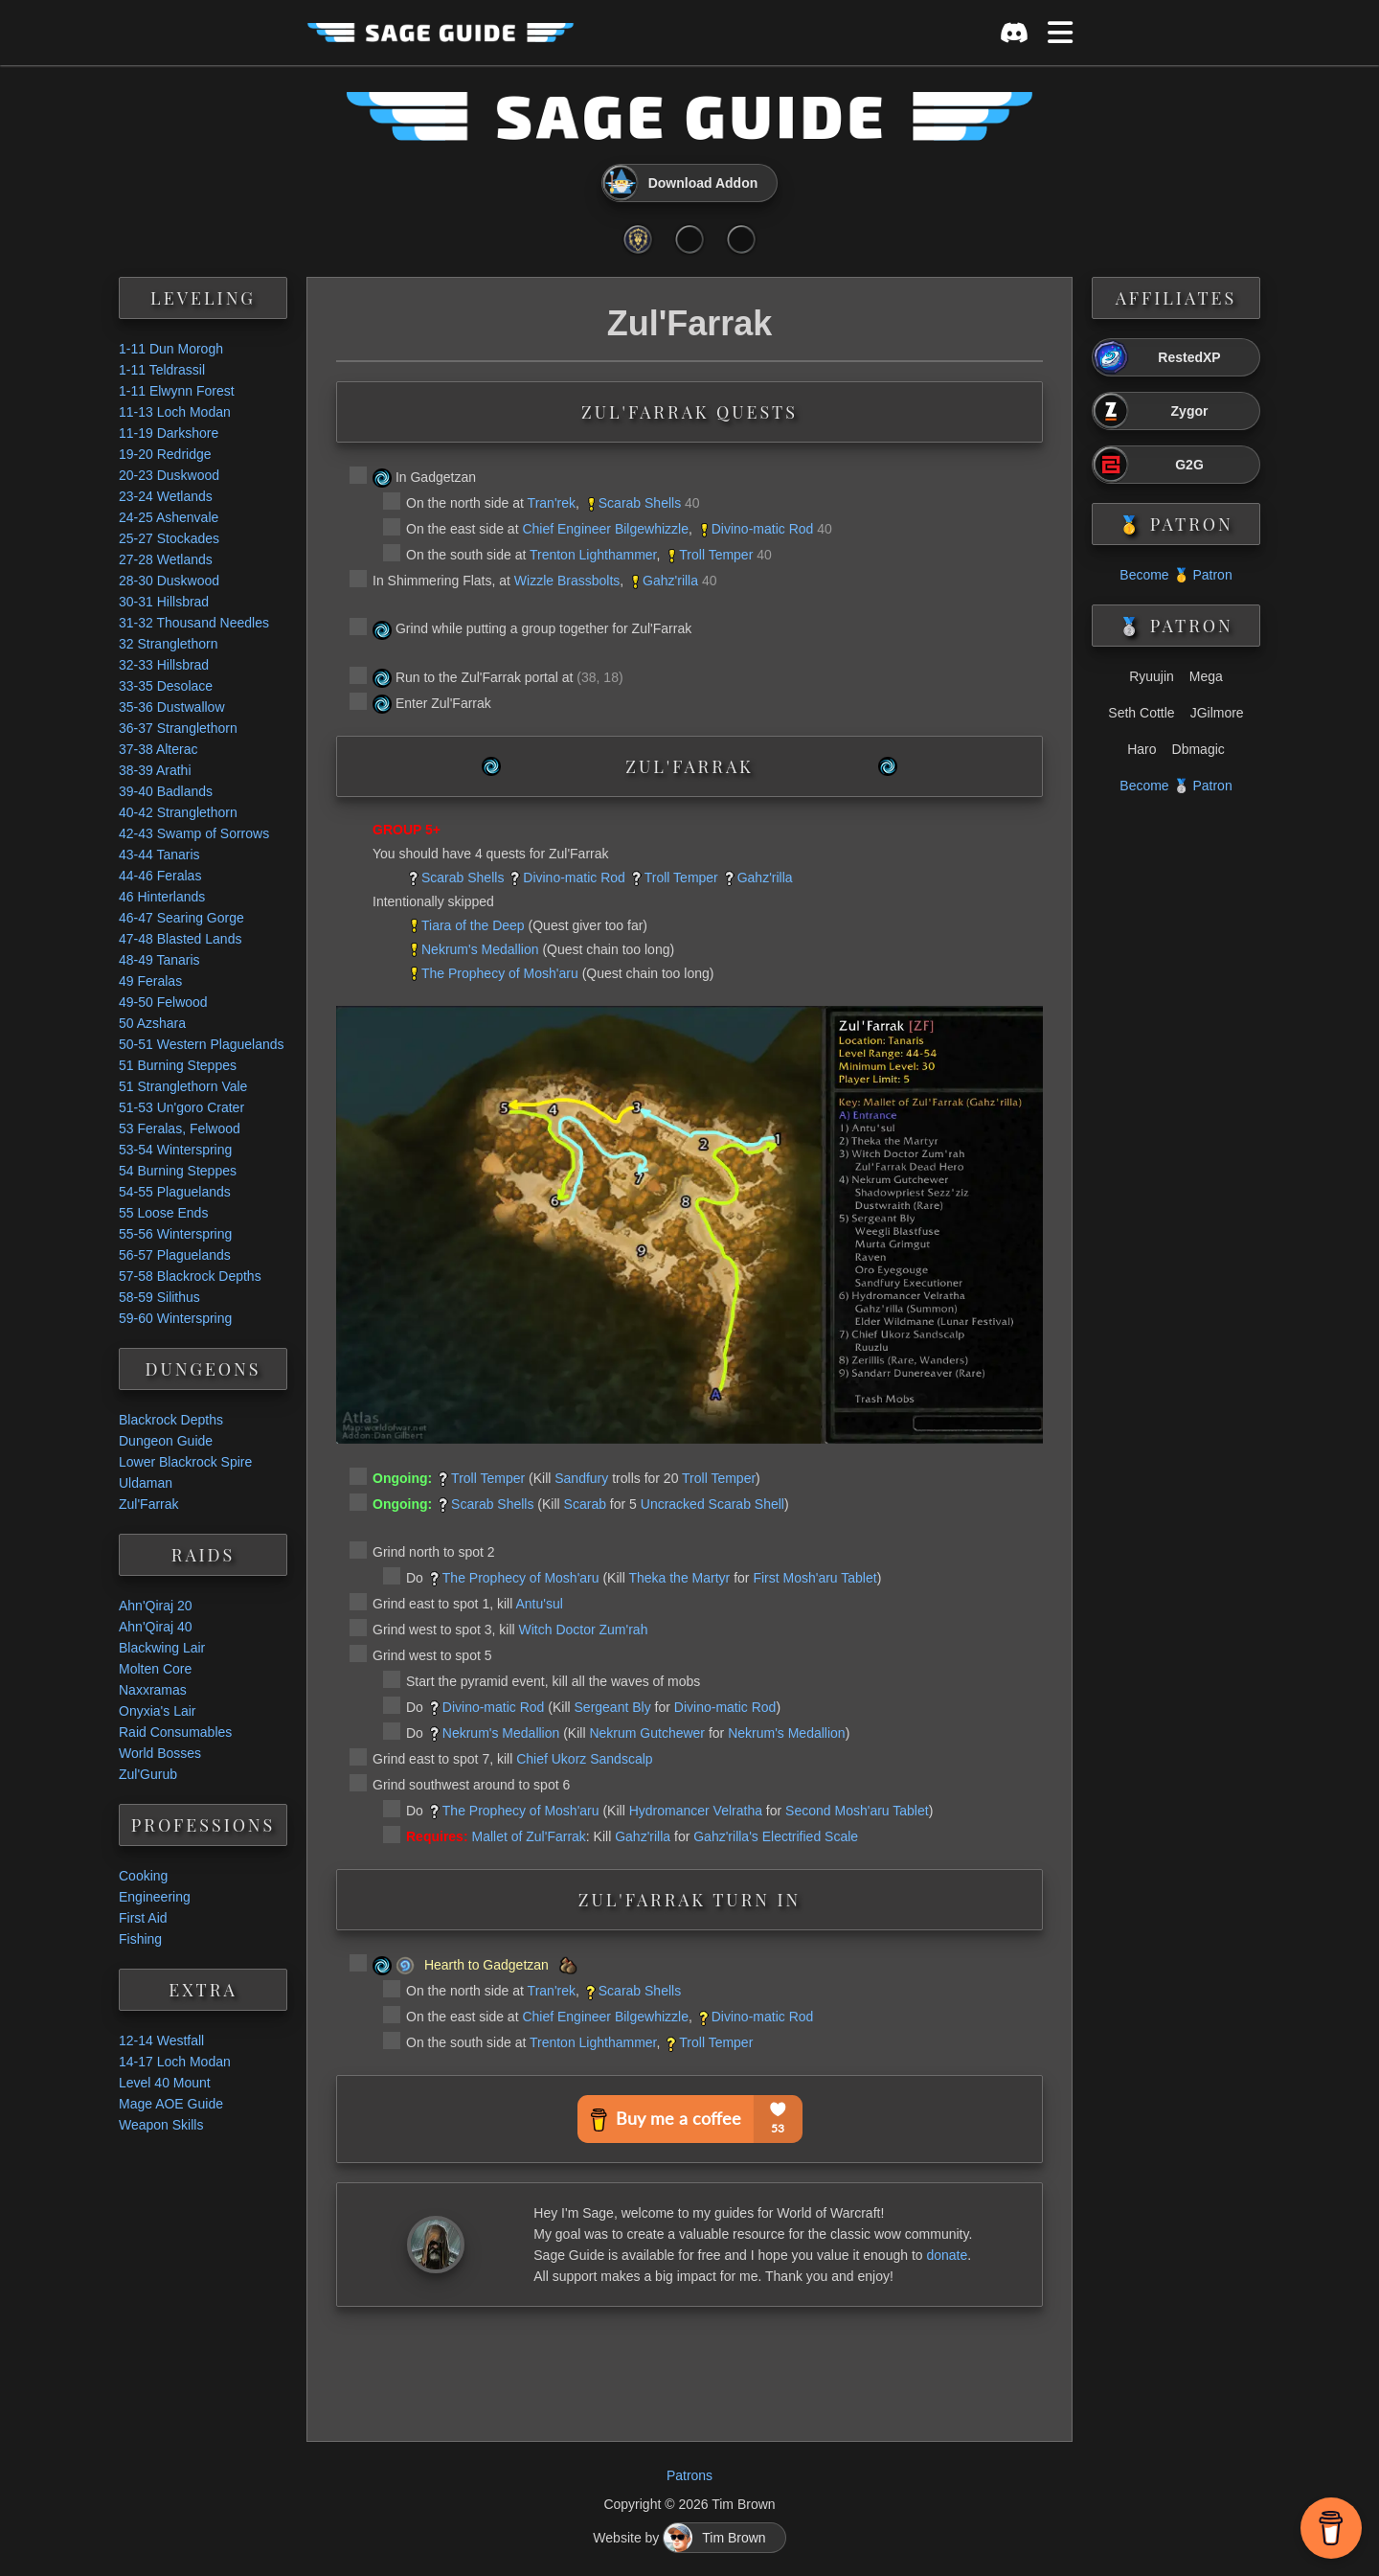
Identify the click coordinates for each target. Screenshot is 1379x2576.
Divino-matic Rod (763, 528)
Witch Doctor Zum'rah (583, 1629)
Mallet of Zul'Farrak (528, 1836)
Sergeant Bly (613, 1707)
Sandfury (581, 1478)
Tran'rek (552, 503)
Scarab (585, 1504)
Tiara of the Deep (473, 925)
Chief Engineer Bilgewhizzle (605, 528)
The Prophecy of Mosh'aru (499, 973)
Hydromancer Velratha (695, 1810)
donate (946, 2255)
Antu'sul (538, 1603)
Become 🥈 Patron (1175, 785)
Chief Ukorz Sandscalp (584, 1759)
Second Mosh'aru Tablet (857, 1810)
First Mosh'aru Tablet (814, 1577)
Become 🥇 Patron (1175, 574)
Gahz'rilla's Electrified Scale (775, 1836)
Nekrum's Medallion (480, 949)
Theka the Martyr (679, 1577)
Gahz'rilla (670, 580)
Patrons (689, 2475)
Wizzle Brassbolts (567, 580)
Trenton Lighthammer (593, 554)
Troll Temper (716, 554)
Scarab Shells (640, 503)
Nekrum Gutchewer (647, 1733)
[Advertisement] (689, 2369)
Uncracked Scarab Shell (712, 1504)
